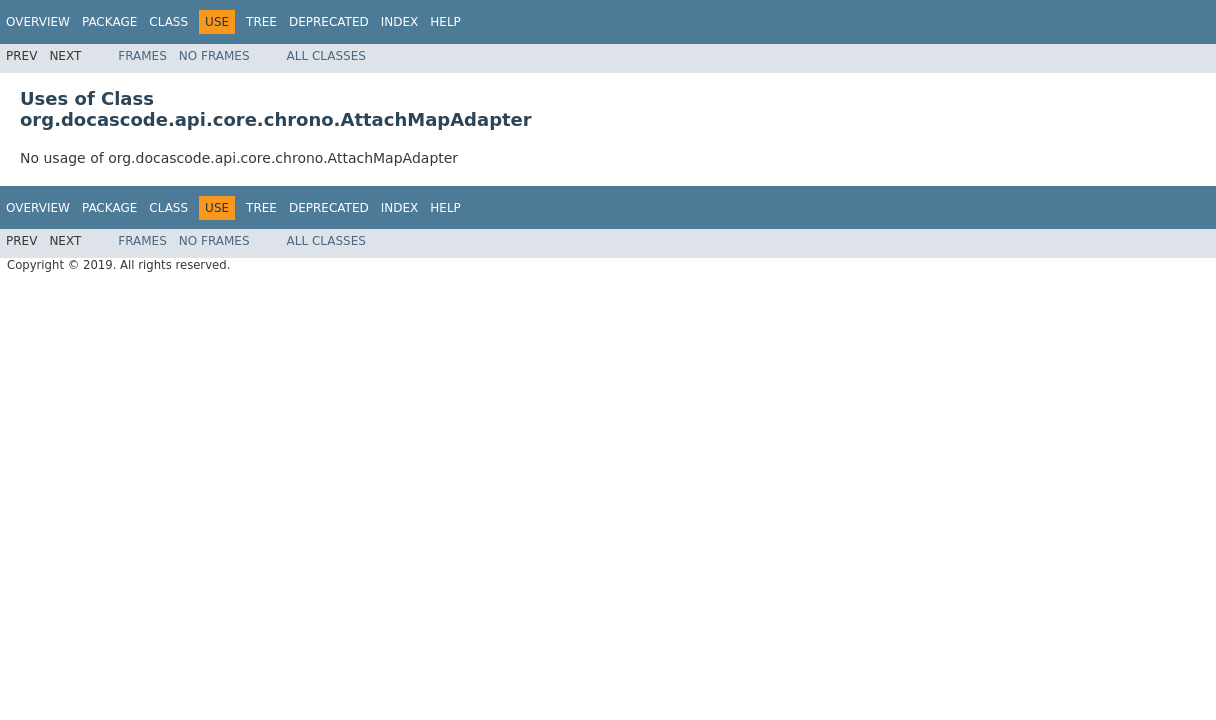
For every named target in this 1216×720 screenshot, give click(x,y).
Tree (261, 22)
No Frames (214, 56)
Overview (38, 22)
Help (445, 22)
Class (168, 22)
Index (400, 22)
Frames (142, 56)
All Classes (326, 56)
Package (109, 22)
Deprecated (329, 22)
